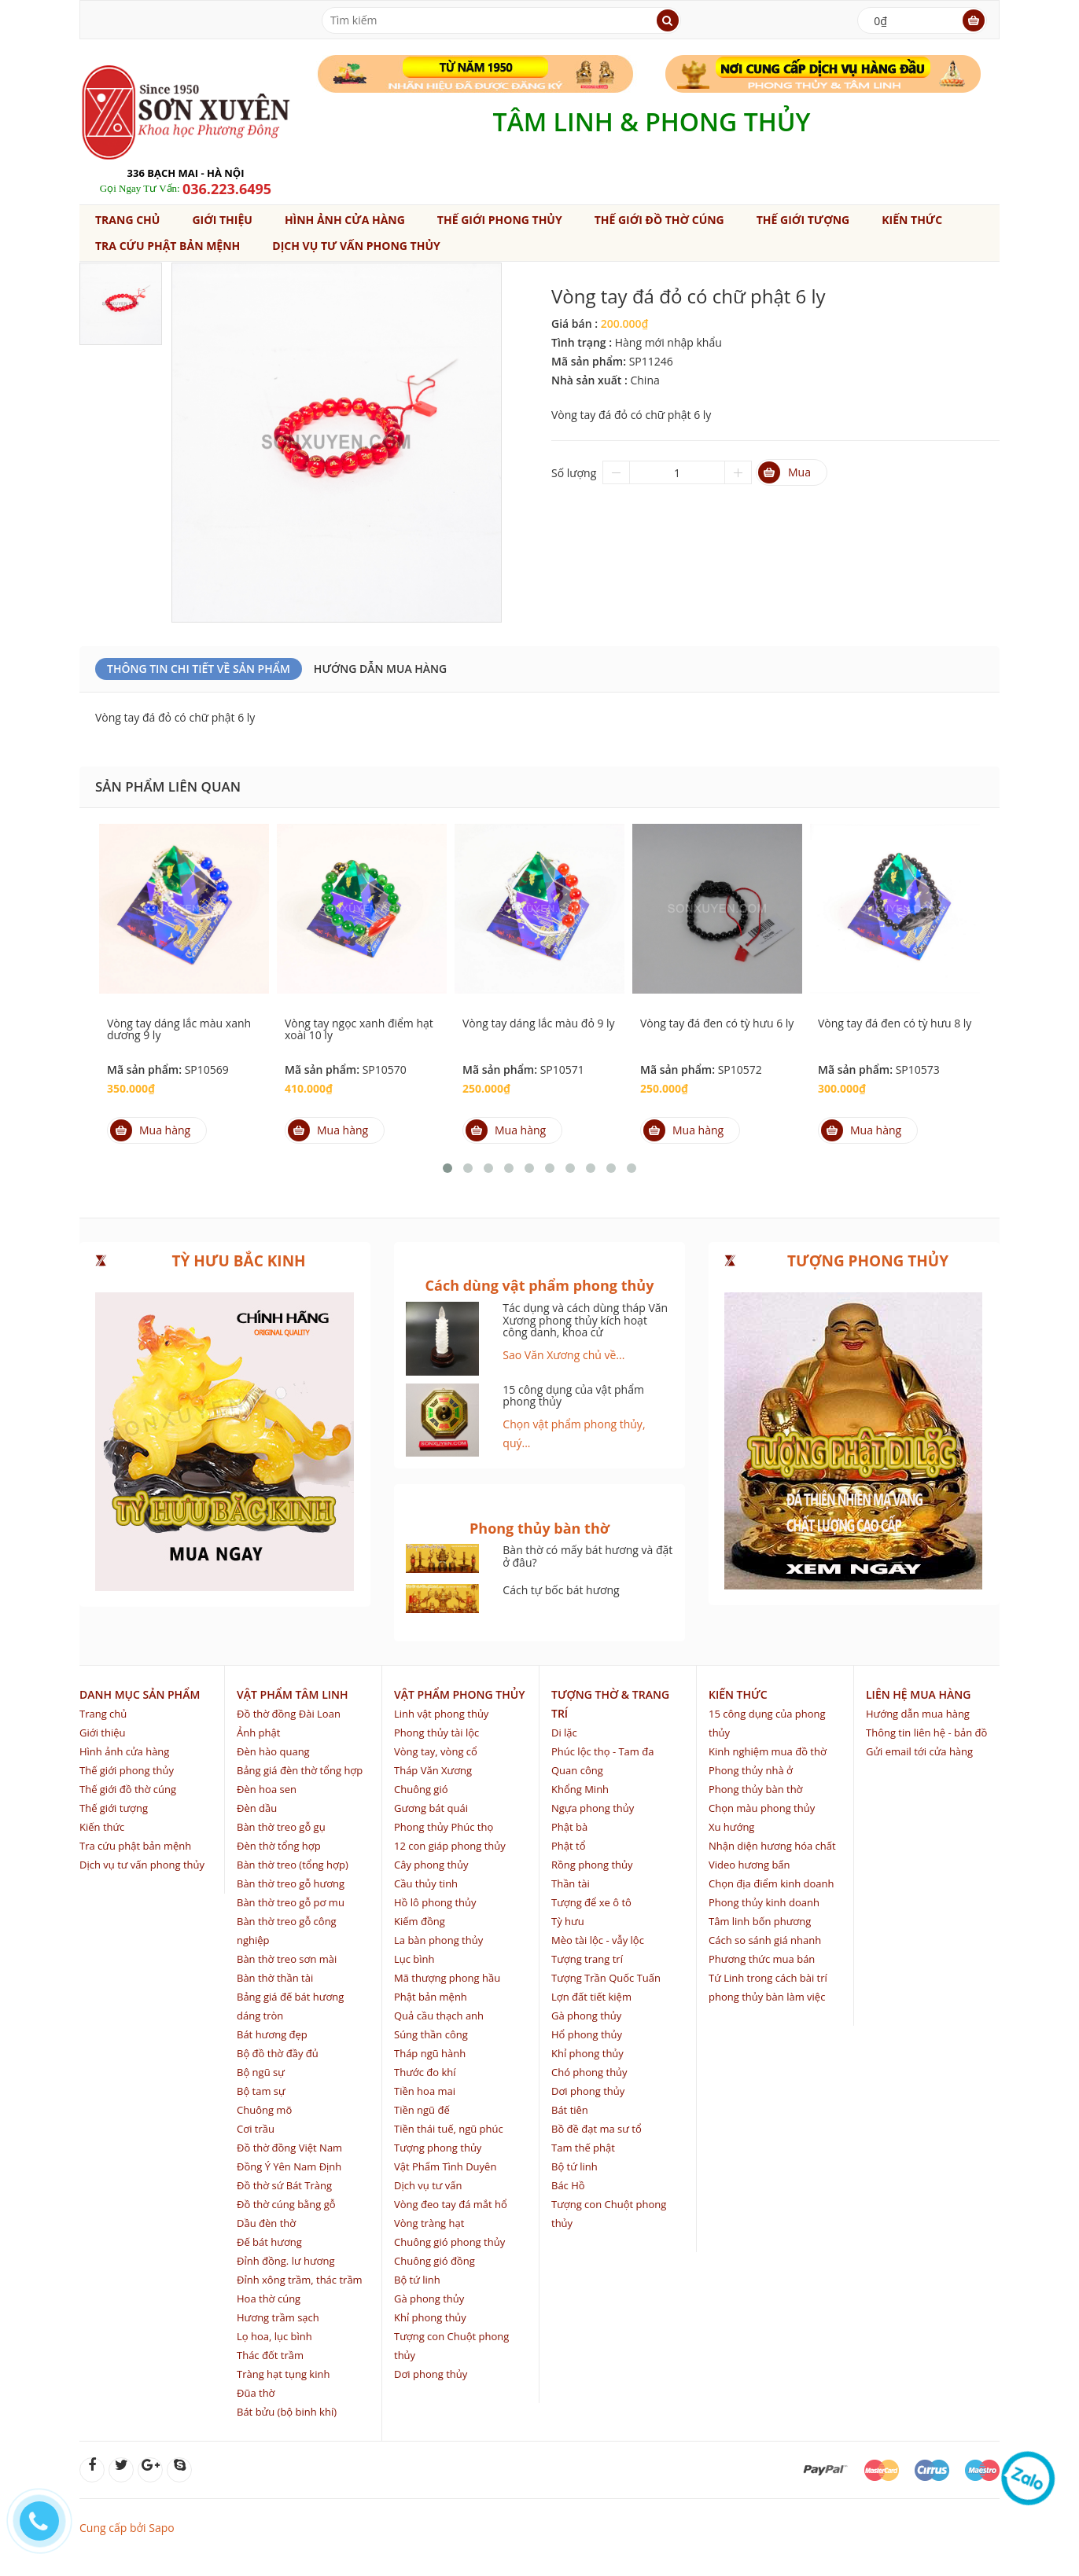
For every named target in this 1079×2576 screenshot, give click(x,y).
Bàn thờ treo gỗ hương (290, 1883)
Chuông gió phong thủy (449, 2242)
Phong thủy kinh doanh (764, 1902)
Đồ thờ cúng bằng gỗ (286, 2204)
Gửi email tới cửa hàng (919, 1751)
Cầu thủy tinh (426, 1883)
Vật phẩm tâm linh (292, 1694)
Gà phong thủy (429, 2298)
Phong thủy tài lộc (436, 1732)
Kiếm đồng (419, 1921)
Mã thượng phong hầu (447, 1978)
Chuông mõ (264, 2110)
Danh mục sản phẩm (139, 1694)
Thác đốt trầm (270, 2355)
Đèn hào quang (273, 1751)
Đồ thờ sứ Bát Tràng (284, 2185)
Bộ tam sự (261, 2091)
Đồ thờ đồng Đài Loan (289, 1714)
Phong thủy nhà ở (751, 1770)
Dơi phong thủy (430, 2374)
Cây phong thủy (431, 1865)
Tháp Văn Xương (433, 1770)
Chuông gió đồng (434, 2261)
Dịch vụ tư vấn (428, 2185)
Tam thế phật (583, 2148)
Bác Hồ (568, 2185)
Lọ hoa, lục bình (274, 2336)
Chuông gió (421, 1789)
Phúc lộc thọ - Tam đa (602, 1751)
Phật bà (569, 1827)
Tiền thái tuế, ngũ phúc (448, 2129)
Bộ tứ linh (417, 2280)
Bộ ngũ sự (261, 2072)
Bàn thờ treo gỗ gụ (281, 1827)
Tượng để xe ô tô (591, 1902)
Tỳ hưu (567, 1921)
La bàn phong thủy (438, 1940)
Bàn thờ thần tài (275, 1978)
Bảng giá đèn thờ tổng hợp (300, 1770)
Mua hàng (150, 1130)
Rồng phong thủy (592, 1865)
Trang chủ (127, 219)
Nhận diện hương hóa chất (772, 1846)
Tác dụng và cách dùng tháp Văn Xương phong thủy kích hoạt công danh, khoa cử (585, 1319)
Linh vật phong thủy (441, 1714)
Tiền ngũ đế (422, 2110)
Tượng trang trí (587, 1959)
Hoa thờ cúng (268, 2298)
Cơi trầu (255, 2129)
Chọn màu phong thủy (762, 1808)
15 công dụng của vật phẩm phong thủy (573, 1395)
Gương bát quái (431, 1808)
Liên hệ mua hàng (918, 1694)
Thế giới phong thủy (499, 219)
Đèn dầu (257, 1808)
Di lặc (564, 1732)
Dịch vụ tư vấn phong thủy (356, 245)
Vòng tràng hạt (429, 2223)
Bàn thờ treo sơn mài (287, 1959)
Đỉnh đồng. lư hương (285, 2261)
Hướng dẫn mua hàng (380, 668)
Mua (784, 472)
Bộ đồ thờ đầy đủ (278, 2053)
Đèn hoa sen (266, 1789)
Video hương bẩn (749, 1865)
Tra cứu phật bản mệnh (167, 245)
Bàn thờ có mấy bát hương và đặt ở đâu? (587, 1555)
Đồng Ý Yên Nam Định (289, 2166)
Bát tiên (569, 2110)
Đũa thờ (256, 2393)
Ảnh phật (258, 1732)
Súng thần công (431, 2034)
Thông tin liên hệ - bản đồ (926, 1732)
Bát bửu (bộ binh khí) (287, 2412)
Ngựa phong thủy (592, 1808)
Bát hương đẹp (272, 2034)
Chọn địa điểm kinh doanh (771, 1883)
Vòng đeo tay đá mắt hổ (450, 2204)
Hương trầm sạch (278, 2317)
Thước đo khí (425, 2072)
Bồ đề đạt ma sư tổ (596, 2129)
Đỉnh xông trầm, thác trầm (300, 2280)
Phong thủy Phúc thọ (443, 1827)
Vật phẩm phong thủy (459, 1694)
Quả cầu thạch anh (439, 2015)
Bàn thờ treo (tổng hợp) (292, 1865)
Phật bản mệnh (430, 1997)
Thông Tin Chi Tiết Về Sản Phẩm (198, 668)
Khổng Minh (580, 1789)
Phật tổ (568, 1846)
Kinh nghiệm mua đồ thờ (768, 1751)
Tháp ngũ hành (430, 2053)
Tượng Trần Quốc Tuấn (606, 1978)
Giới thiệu (222, 219)
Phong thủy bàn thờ (756, 1789)
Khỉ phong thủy (430, 2317)
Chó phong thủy (589, 2072)
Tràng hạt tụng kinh (283, 2374)
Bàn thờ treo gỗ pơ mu (290, 1902)
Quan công (577, 1770)
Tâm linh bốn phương (760, 1921)
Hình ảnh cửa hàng (345, 219)
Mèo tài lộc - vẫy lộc (597, 1940)
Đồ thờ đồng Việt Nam (289, 2148)
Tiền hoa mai (424, 2091)
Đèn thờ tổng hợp (279, 1846)
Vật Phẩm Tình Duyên (445, 2166)
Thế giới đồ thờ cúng (659, 219)
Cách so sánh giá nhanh (765, 1940)
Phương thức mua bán (762, 1959)
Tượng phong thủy (437, 2148)
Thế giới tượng (803, 219)
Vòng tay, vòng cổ (435, 1751)
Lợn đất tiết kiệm (591, 1997)
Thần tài (570, 1883)
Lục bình (414, 1959)
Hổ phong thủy (586, 2034)
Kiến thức (912, 219)
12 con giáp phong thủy (450, 1846)
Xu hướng (731, 1827)
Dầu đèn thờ (266, 2223)
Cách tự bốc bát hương (561, 1589)
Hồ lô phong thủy (435, 1902)
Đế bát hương (269, 2242)
